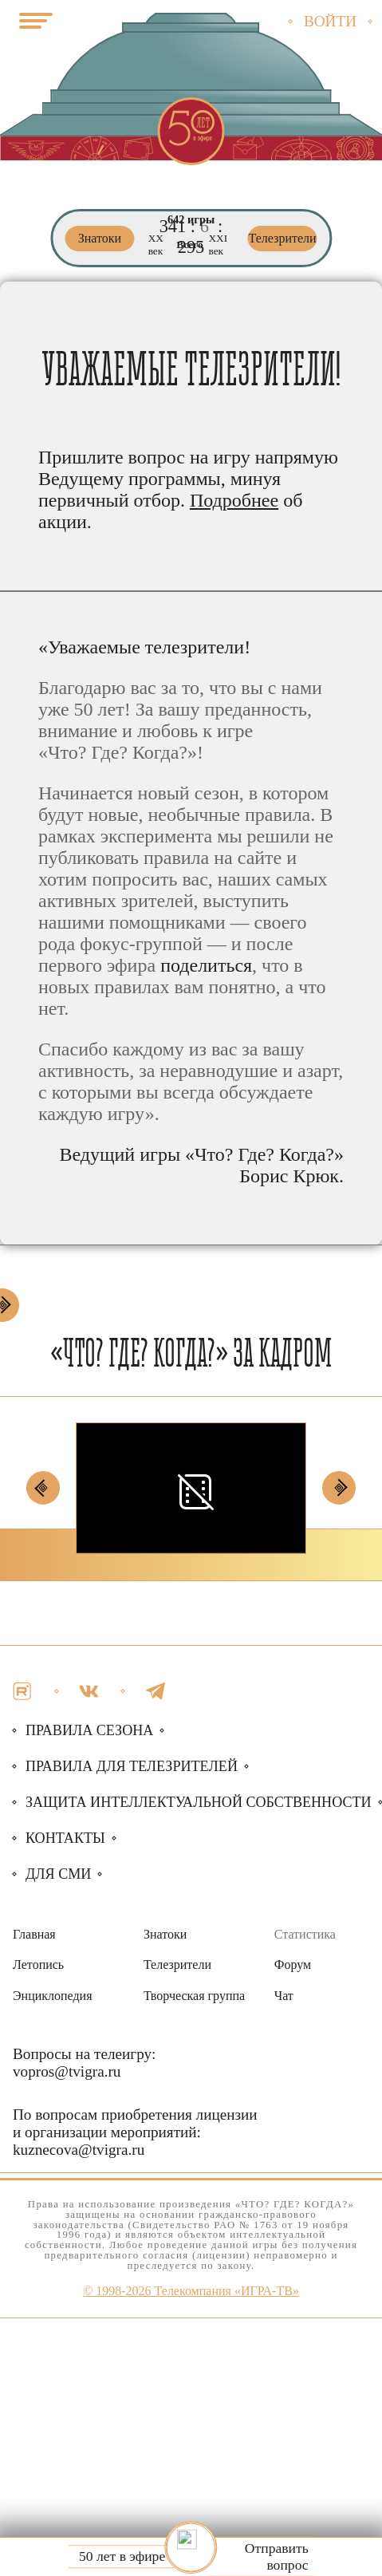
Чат (283, 1995)
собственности (199, 1802)
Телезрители (177, 1964)
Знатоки (165, 1934)
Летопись (38, 1964)
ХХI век (217, 244)
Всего (189, 244)
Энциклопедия (53, 1995)
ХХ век (155, 244)
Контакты (65, 1838)
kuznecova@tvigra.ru (78, 2149)
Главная (34, 1934)
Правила (132, 1766)
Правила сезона (89, 1730)
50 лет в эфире (122, 2557)
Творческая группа (194, 1995)
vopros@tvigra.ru (66, 2071)
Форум (292, 1964)
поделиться (206, 965)
